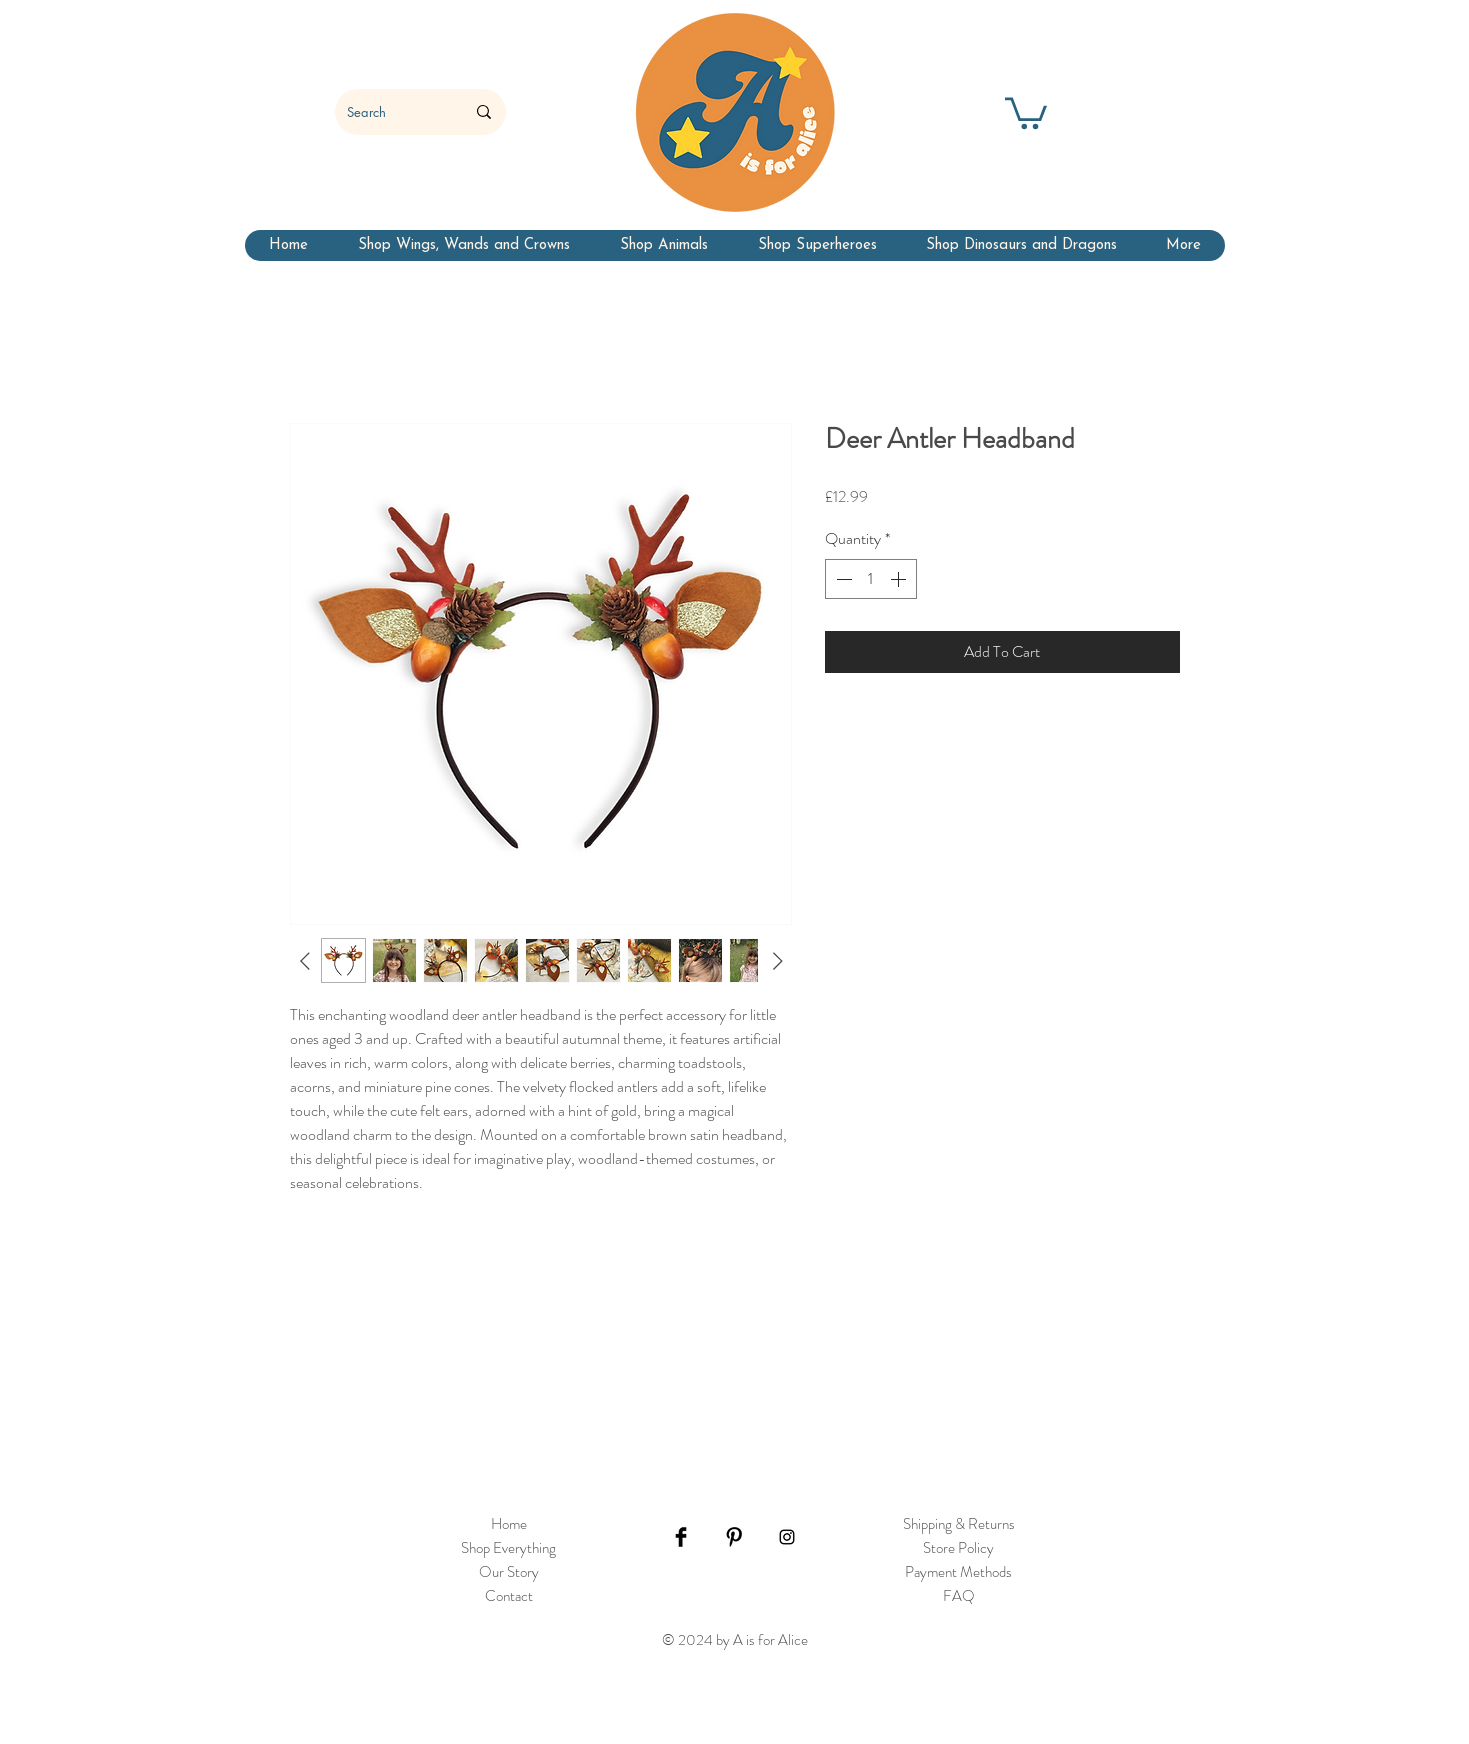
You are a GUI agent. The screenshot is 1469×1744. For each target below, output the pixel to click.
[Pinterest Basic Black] (734, 1537)
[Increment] (900, 579)
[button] (1026, 111)
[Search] (391, 112)
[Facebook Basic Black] (681, 1537)
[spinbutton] (871, 579)
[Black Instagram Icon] (787, 1537)
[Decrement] (842, 579)
